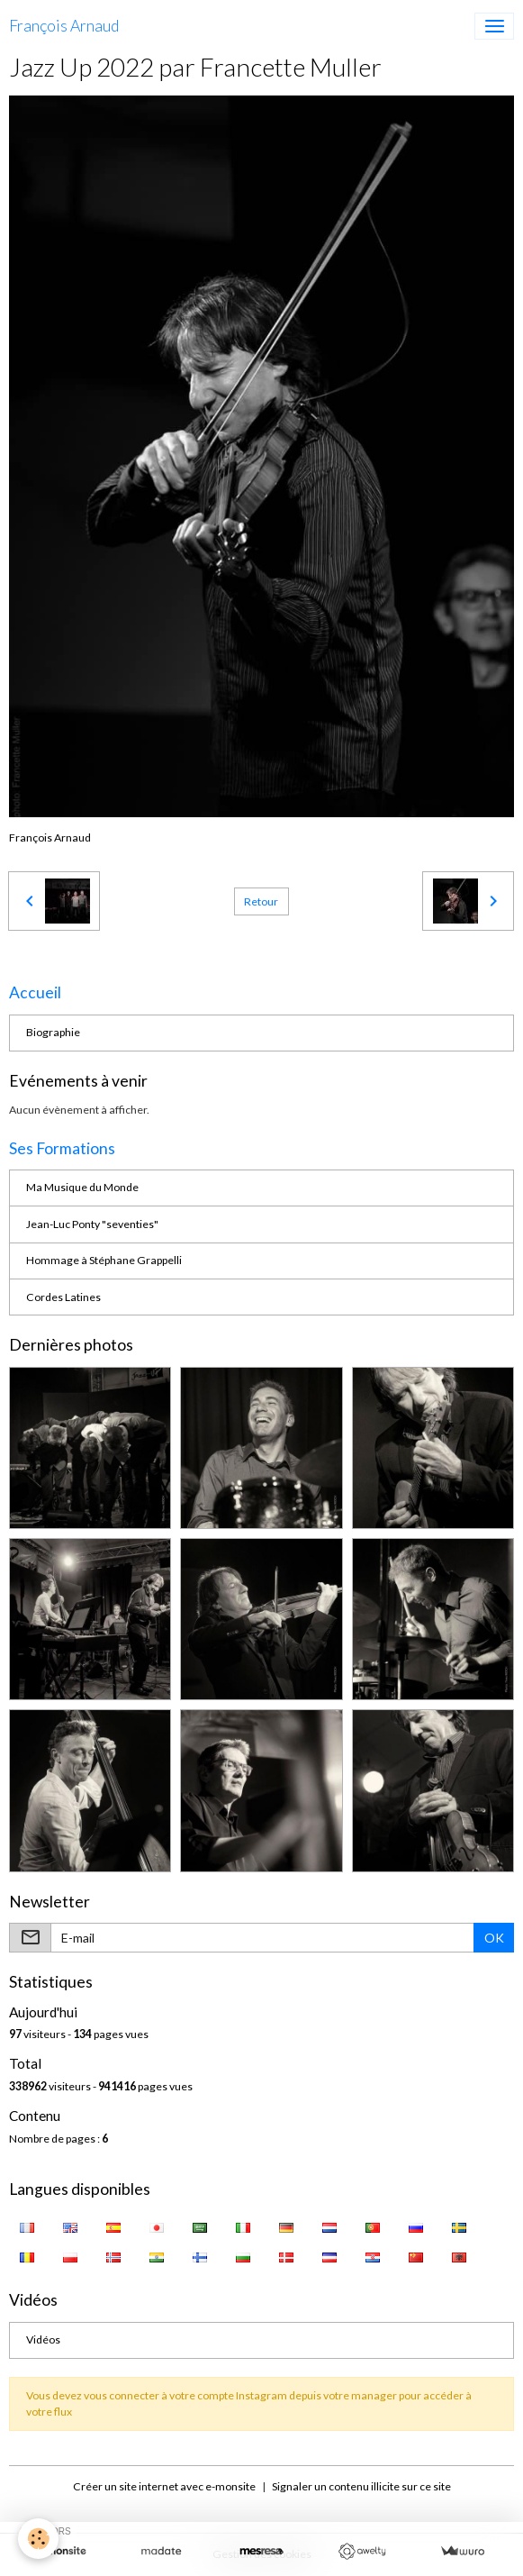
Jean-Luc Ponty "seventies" (92, 1224)
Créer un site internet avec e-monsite (164, 2486)
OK (494, 1937)
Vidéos (43, 2339)
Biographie (53, 1032)
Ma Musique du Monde (82, 1187)
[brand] (64, 26)
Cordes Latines (63, 1297)
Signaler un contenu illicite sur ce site (361, 2486)
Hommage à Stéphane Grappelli (104, 1260)
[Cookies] (38, 2538)
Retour (261, 901)
